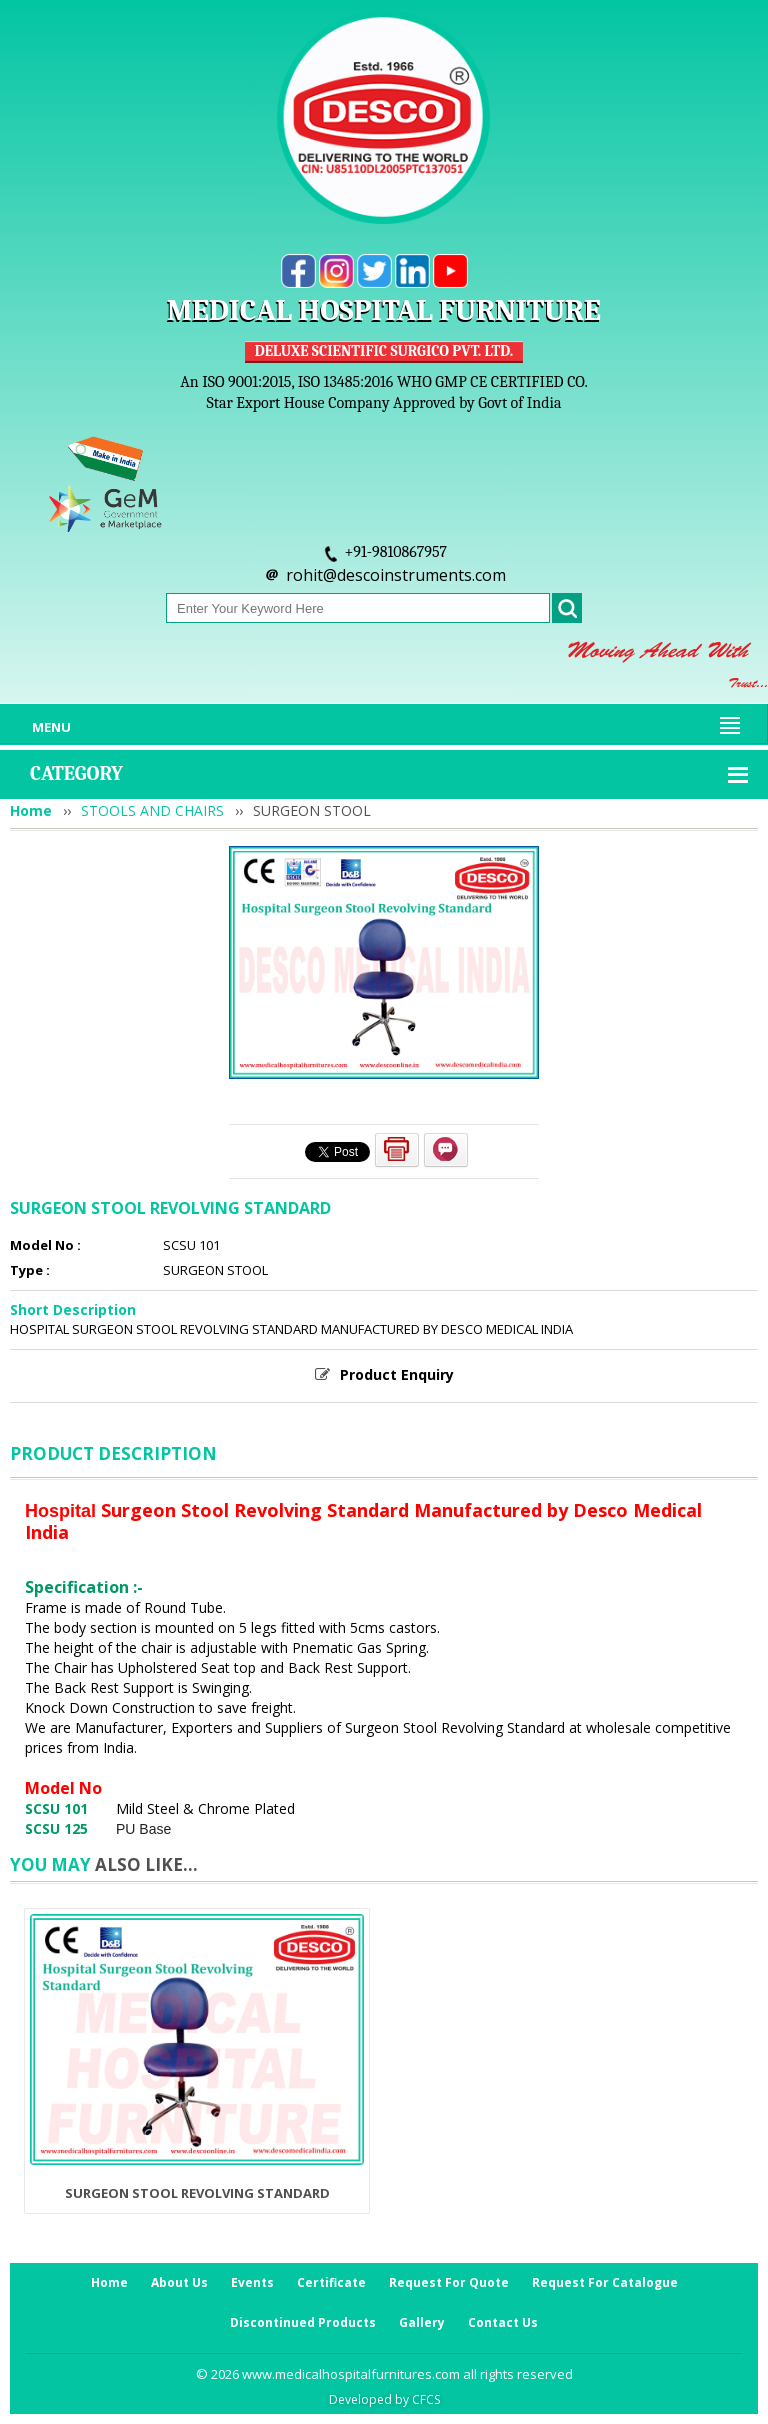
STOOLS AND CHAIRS (152, 810)
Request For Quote (449, 2282)
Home (31, 810)
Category (76, 773)
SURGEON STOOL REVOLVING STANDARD (197, 2193)
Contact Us (503, 2322)
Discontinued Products (303, 2322)
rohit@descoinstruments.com (396, 575)
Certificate (331, 2282)
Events (252, 2282)
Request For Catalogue (605, 2282)
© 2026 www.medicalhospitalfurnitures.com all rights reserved (384, 2374)
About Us (179, 2282)
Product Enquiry (397, 1374)
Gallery (422, 2322)
